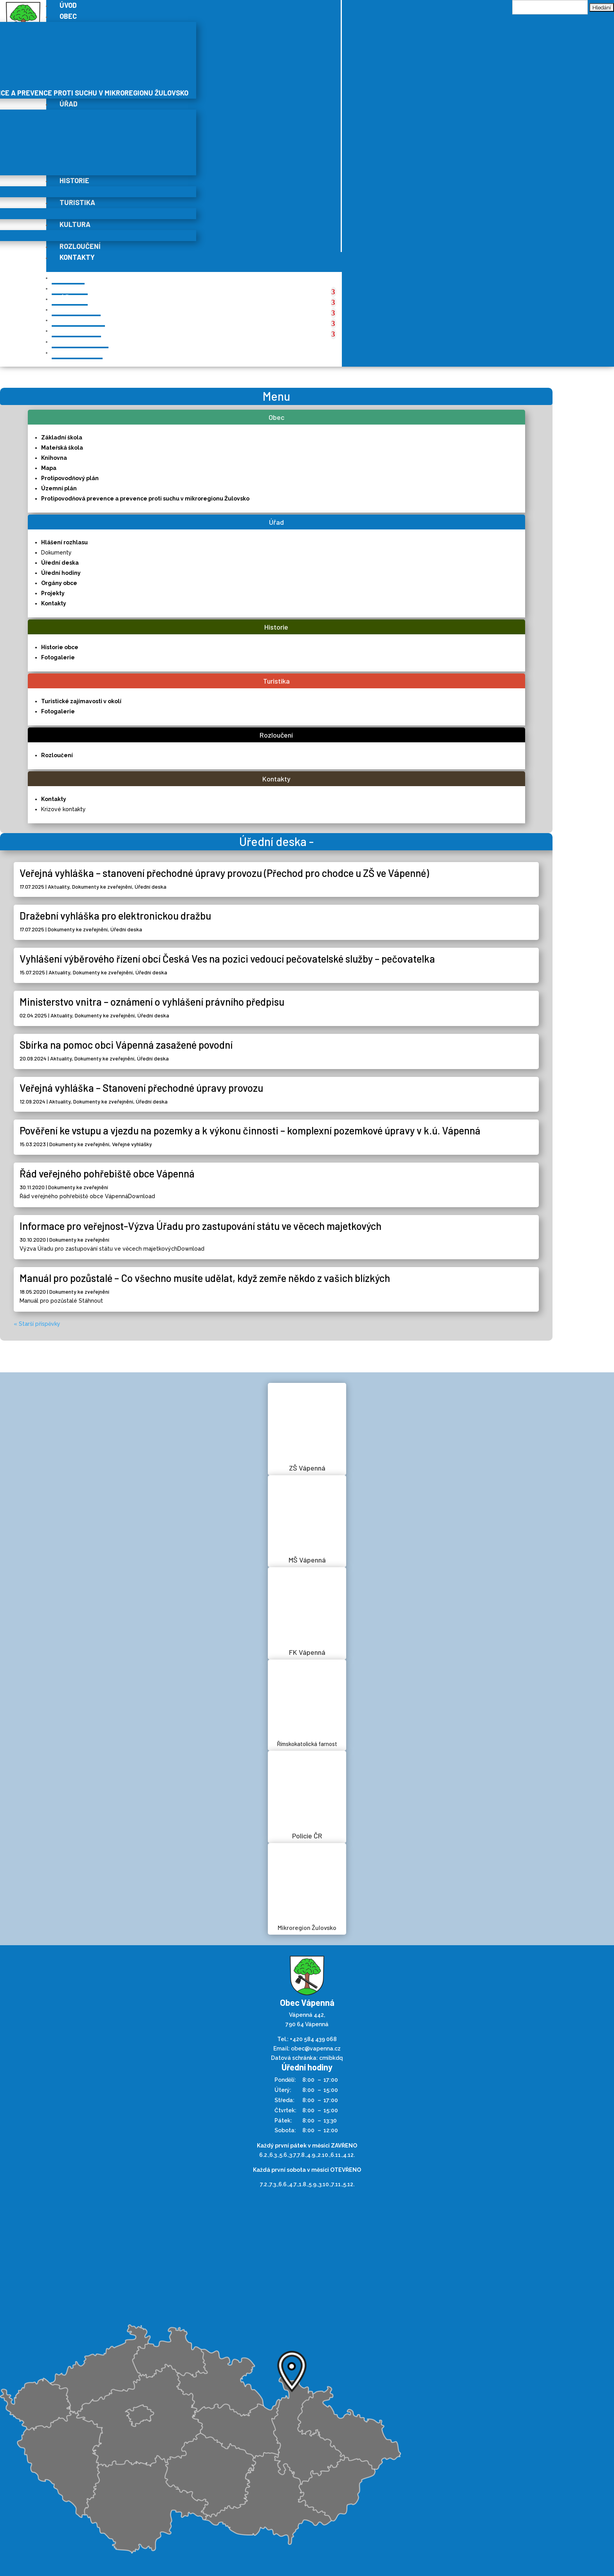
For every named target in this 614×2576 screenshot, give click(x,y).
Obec (68, 16)
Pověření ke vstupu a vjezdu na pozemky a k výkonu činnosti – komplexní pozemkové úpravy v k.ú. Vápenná (250, 1130)
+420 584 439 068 (313, 2039)
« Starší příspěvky (37, 1324)
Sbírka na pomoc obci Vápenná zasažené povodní (126, 1045)
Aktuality (58, 886)
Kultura (75, 224)
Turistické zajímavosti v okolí (81, 701)
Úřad (69, 103)
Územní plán (59, 488)
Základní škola (61, 437)
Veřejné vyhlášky (132, 1144)
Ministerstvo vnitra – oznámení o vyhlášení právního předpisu (152, 1001)
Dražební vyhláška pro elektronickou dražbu (115, 915)
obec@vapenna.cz (316, 2048)
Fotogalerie (58, 657)
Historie (74, 180)
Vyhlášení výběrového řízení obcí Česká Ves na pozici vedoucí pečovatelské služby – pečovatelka (227, 958)
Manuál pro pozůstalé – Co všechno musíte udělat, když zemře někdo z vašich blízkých (205, 1278)
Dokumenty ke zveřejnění (102, 886)
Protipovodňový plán (70, 478)
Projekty (53, 593)
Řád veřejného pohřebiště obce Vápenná (107, 1173)
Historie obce (59, 647)
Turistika (77, 202)
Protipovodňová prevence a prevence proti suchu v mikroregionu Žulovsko (145, 498)
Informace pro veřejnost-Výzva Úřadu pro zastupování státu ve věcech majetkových (200, 1226)
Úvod (68, 277)
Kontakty (77, 257)
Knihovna (54, 458)
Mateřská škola (62, 448)
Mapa (48, 468)
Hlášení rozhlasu (64, 542)
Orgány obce (59, 583)
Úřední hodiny (61, 573)
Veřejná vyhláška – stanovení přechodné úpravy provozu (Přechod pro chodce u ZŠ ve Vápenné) (224, 873)
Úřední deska (60, 563)
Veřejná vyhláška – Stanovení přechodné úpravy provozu (141, 1088)
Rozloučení (80, 246)
